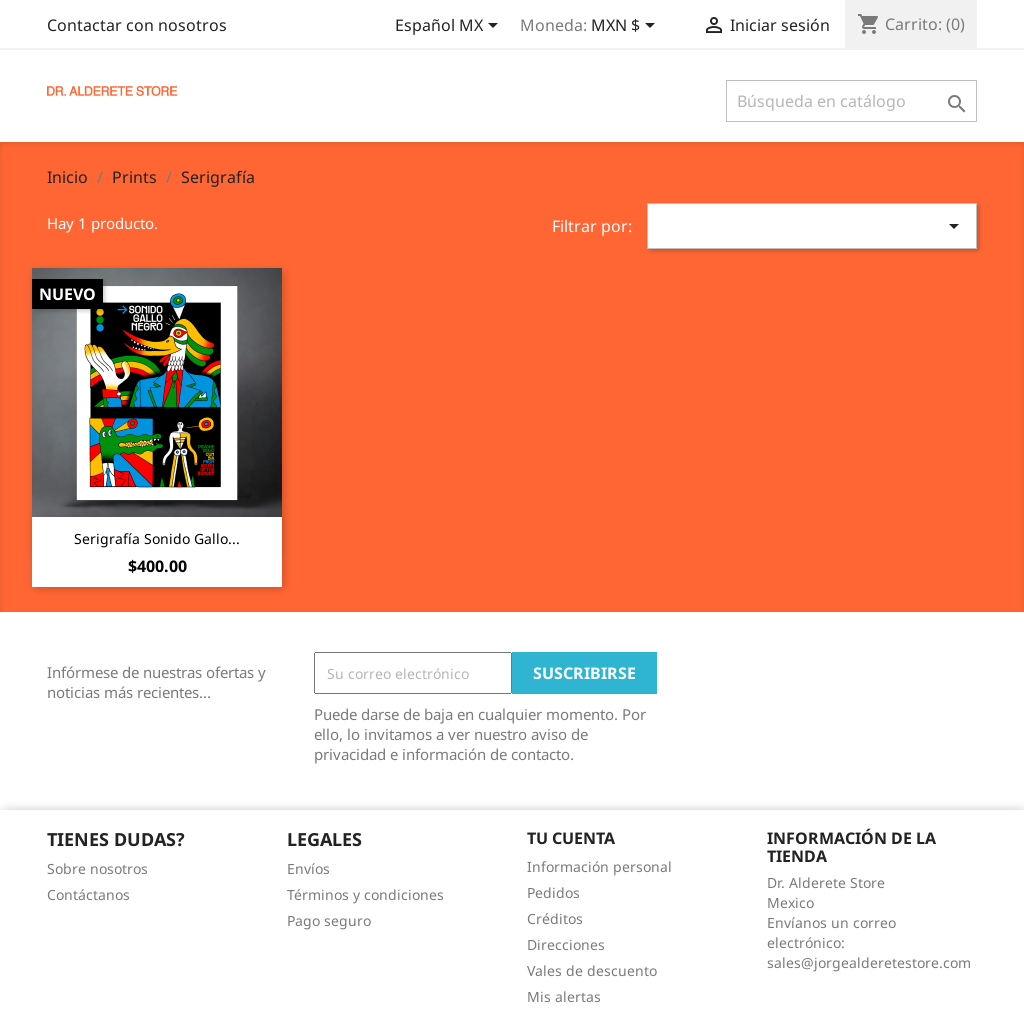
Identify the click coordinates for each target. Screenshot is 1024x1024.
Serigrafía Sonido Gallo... (157, 538)
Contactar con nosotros (137, 25)
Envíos (308, 868)
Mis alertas (564, 996)
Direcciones (566, 944)
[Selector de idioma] (450, 27)
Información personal (599, 866)
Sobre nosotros (97, 868)
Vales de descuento (592, 970)
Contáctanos (88, 894)
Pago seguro (329, 920)
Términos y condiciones (365, 894)
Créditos (555, 918)
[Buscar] (851, 101)
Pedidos (553, 892)
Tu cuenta (571, 838)
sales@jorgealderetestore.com (869, 962)
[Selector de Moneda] (626, 27)
